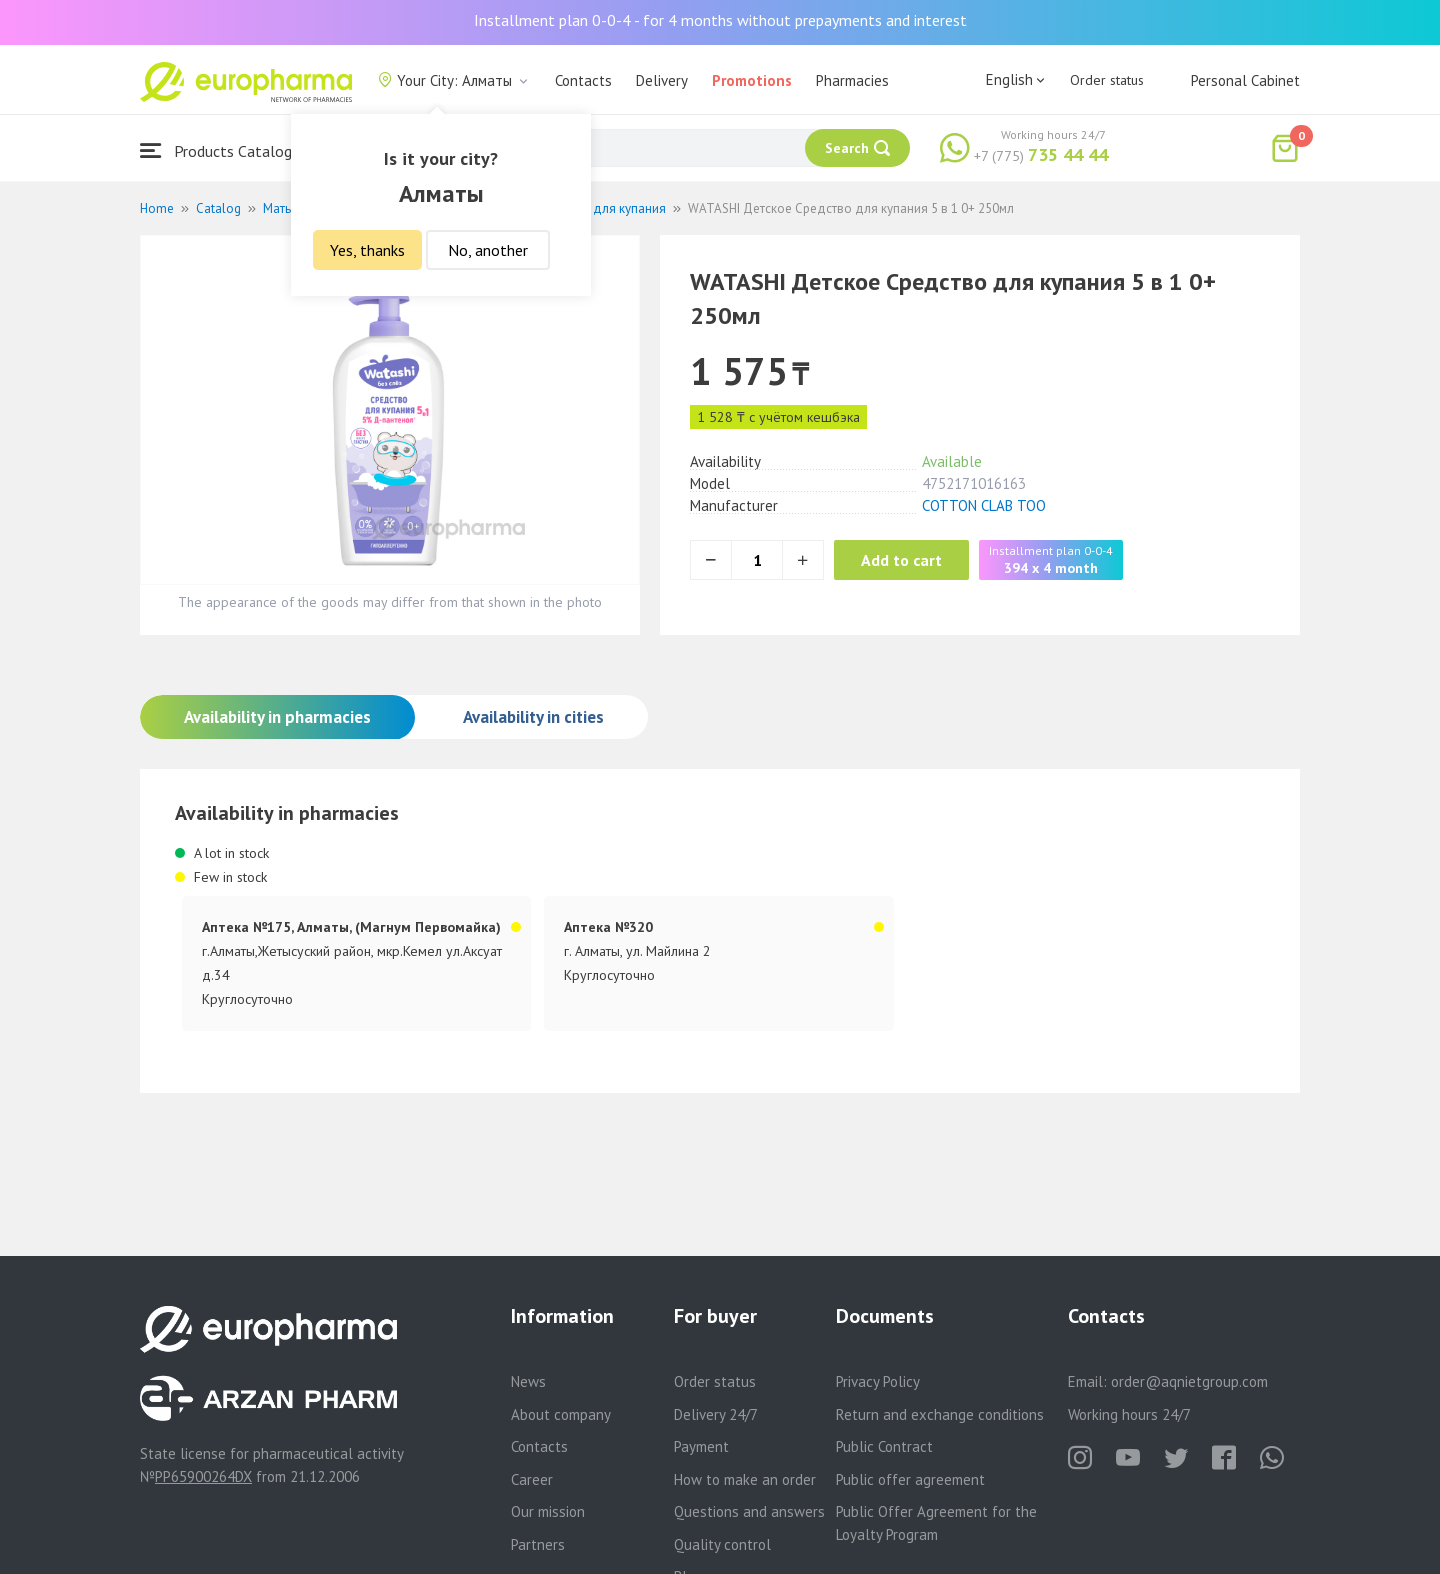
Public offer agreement (910, 1479)
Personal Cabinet (1245, 80)
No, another (488, 250)
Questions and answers (749, 1511)
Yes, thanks (367, 250)
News (528, 1381)
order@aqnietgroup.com (1189, 1381)
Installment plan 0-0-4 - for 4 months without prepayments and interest (720, 20)
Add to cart (914, 560)
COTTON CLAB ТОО (984, 505)
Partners (538, 1544)
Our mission (548, 1511)
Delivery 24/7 (716, 1414)
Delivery (662, 80)
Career (532, 1479)
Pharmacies (852, 80)
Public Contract (884, 1446)
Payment (701, 1446)
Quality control (722, 1544)
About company (561, 1414)
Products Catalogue (224, 150)
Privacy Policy (878, 1381)
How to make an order (745, 1479)
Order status (1107, 80)
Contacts (583, 80)
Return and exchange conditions (940, 1414)
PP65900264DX (203, 1476)
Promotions (752, 80)
